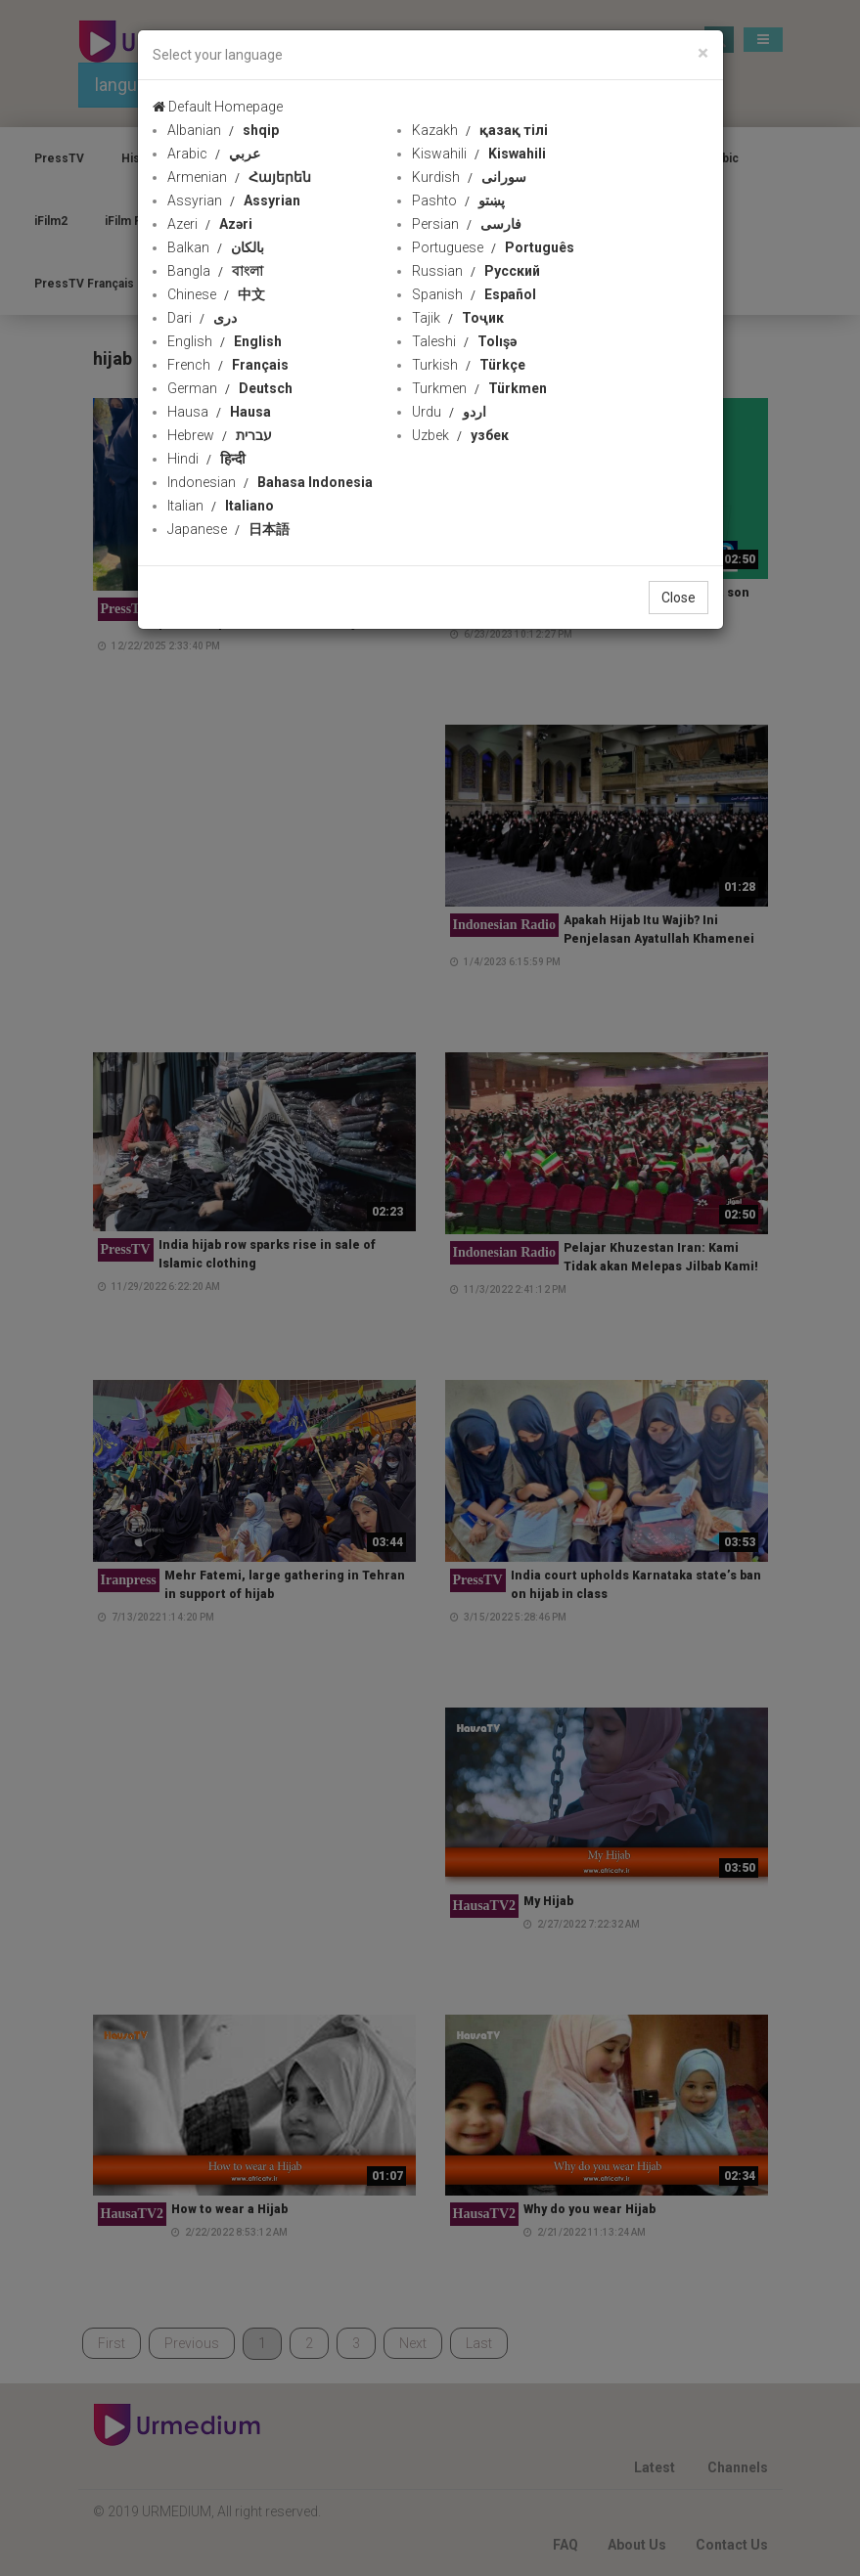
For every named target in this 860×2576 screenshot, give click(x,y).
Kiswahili (479, 153)
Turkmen (479, 388)
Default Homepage (218, 106)
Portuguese (493, 247)
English (224, 341)
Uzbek (460, 435)
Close (678, 597)
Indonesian (270, 482)
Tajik (458, 318)
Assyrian (233, 200)
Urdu (449, 412)
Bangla (215, 271)
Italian (220, 505)
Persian (466, 224)
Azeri (209, 224)
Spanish (474, 294)
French (228, 365)
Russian (476, 271)
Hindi (206, 458)
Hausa (219, 412)
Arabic (213, 153)
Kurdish (469, 177)
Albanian (223, 130)
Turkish (468, 365)
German (230, 388)
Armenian (239, 177)
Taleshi (464, 341)
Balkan (215, 247)
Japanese (228, 529)
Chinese (216, 294)
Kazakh (480, 130)
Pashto (458, 200)
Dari (202, 318)
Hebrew (219, 435)
